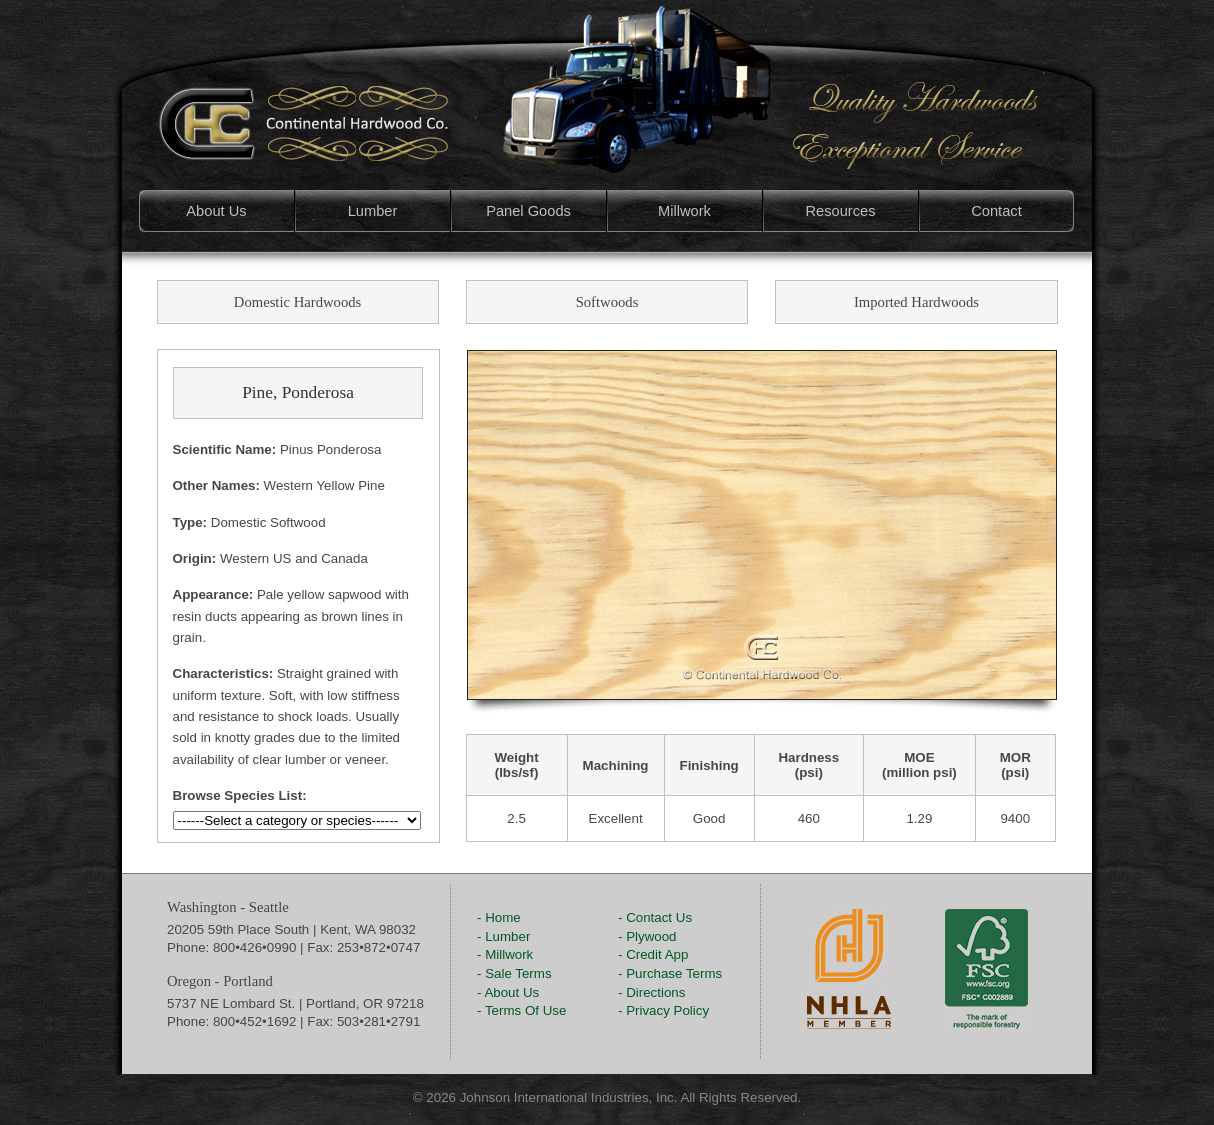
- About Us (508, 992)
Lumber (373, 211)
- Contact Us (655, 917)
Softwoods (607, 302)
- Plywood (647, 936)
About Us (216, 211)
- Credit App (653, 954)
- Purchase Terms (670, 973)
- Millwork (505, 954)
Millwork (684, 211)
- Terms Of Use (521, 1010)
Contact (996, 211)
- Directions (651, 992)
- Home (499, 917)
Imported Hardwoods (916, 302)
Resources (840, 211)
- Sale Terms (514, 973)
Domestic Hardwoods (297, 302)
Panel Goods (528, 211)
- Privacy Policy (663, 1010)
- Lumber (503, 936)
